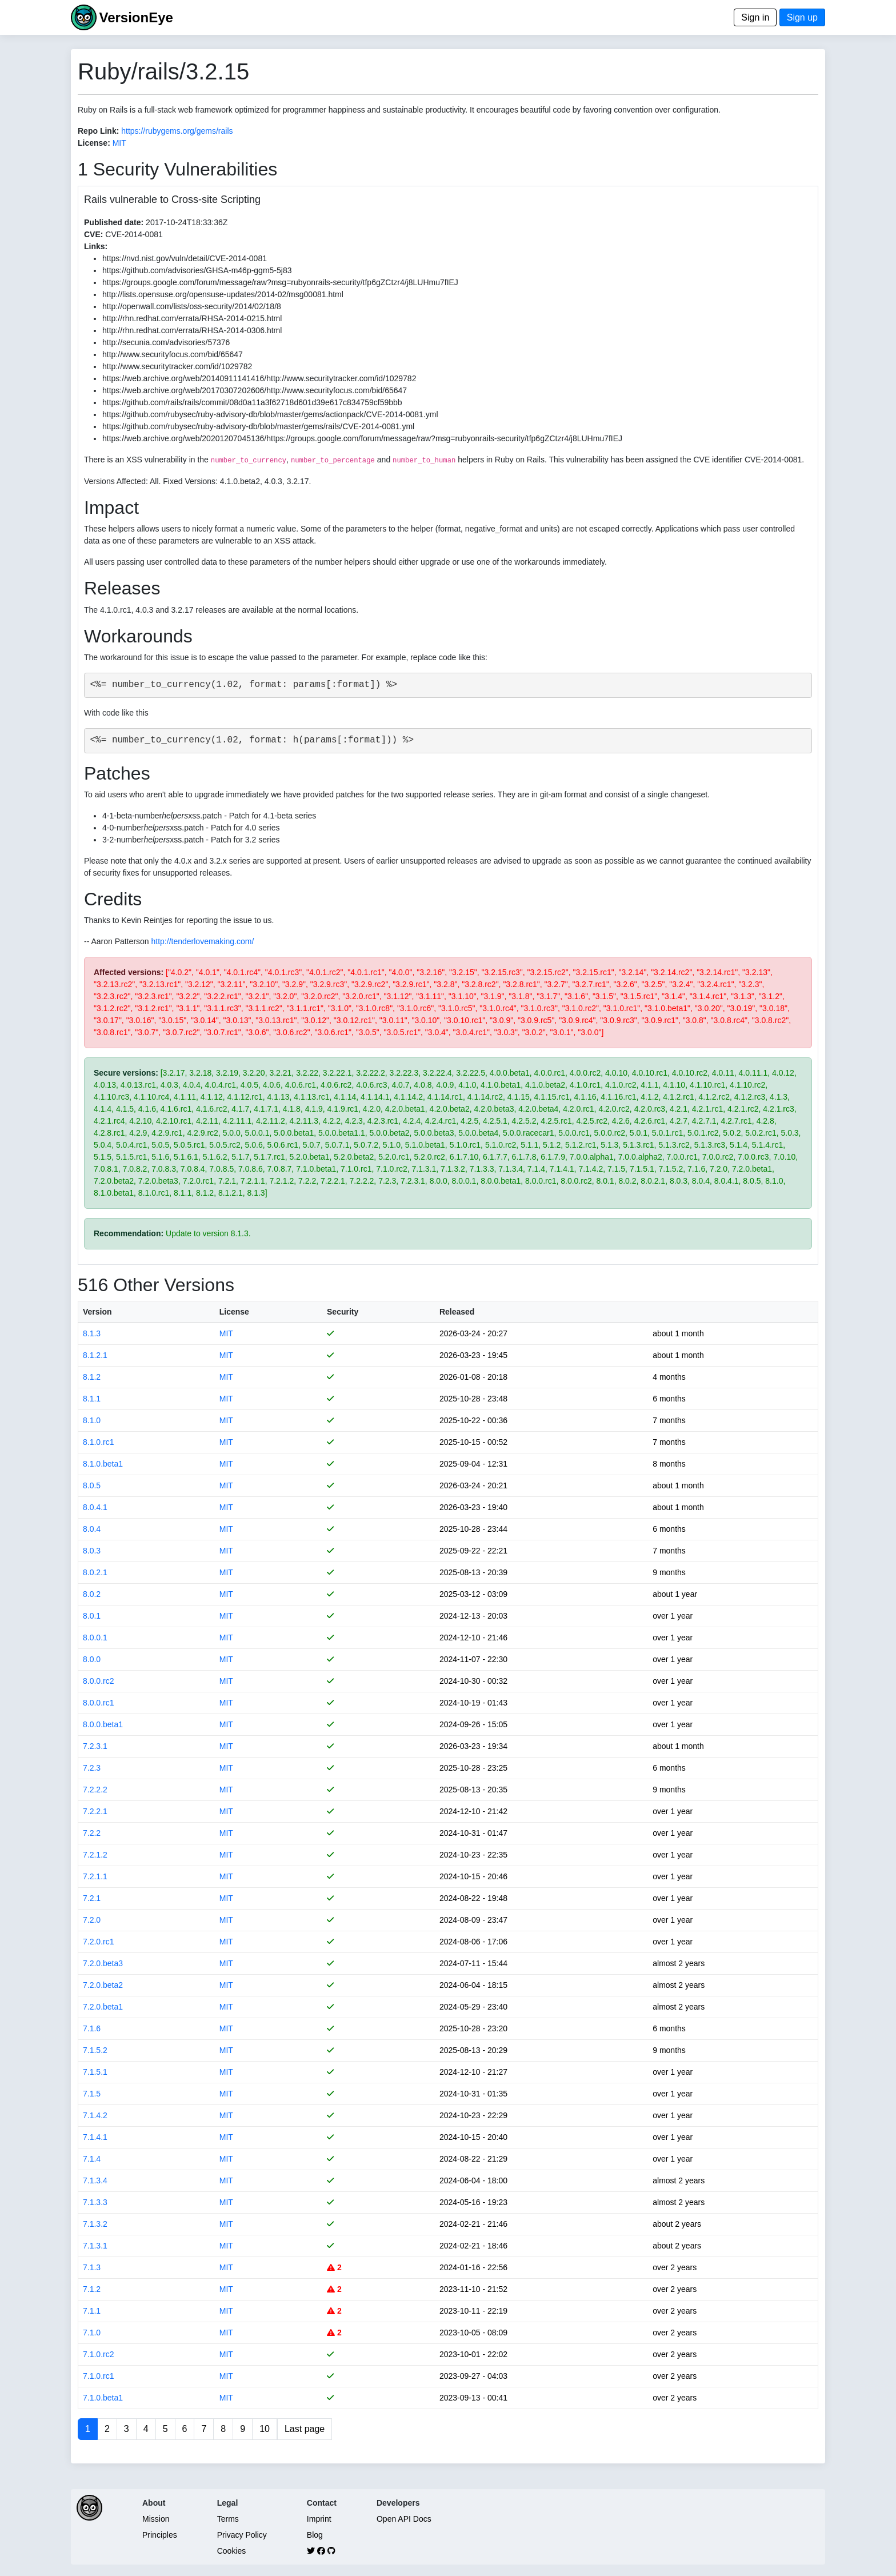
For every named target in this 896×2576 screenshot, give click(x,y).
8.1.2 (92, 1376)
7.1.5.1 (95, 2071)
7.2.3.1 (95, 1746)
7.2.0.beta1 (103, 2006)
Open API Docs (404, 2518)
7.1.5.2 (95, 2050)
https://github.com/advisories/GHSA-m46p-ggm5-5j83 (196, 270)
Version (97, 1311)
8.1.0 (92, 1420)
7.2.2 (92, 1833)
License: (94, 142)
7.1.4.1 (95, 2137)
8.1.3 (92, 1333)
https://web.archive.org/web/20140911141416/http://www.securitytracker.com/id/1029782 (259, 378)
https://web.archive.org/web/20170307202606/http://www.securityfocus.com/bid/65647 (254, 390)
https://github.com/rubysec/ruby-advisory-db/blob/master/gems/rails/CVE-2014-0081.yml (258, 426)
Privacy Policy (242, 2534)
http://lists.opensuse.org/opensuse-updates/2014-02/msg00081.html (222, 294)
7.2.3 (92, 1767)
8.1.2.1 (95, 1355)
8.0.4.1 (95, 1507)
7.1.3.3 (95, 2202)
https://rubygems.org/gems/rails (177, 130)
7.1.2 (92, 2289)
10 (264, 2429)
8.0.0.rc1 (98, 1702)
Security (342, 1311)
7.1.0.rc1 (98, 2376)
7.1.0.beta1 (103, 2397)
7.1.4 (92, 2158)
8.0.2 (92, 1594)
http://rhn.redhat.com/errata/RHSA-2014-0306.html (192, 330)
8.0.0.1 (95, 1637)
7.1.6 (92, 2028)
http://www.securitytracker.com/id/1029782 (177, 366)
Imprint (319, 2518)
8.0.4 (92, 1528)
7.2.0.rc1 (98, 1941)
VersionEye (136, 17)
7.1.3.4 (95, 2180)
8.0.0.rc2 (98, 1681)
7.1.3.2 (95, 2223)
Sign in (755, 17)
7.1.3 (92, 2267)
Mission (155, 2518)
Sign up (802, 17)
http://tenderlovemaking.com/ (202, 941)
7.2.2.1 (95, 1811)
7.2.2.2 (95, 1789)
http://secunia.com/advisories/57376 (166, 342)
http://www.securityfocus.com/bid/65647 (172, 354)
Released (456, 1311)
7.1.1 (92, 2310)
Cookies (231, 2550)
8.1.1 (92, 1398)
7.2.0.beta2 (103, 1985)
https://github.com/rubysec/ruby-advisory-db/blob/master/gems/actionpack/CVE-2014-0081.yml (270, 414)
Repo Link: (98, 130)
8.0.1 (92, 1615)
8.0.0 (92, 1659)
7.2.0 (92, 1919)
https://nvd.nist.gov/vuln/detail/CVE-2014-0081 (184, 258)
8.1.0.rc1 (98, 1442)
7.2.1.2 (95, 1854)
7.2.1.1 (95, 1876)
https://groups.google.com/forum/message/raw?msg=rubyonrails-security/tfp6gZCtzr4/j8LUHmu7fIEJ (280, 282)
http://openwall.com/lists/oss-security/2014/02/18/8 (191, 306)
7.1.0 (92, 2332)
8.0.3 (92, 1550)
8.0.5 (92, 1485)
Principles (159, 2534)
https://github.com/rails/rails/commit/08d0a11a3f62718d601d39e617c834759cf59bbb (252, 402)
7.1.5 (92, 2093)
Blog (315, 2534)
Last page (305, 2429)
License (234, 1311)
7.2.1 (92, 1898)
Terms (228, 2518)
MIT (119, 142)
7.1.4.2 (95, 2115)
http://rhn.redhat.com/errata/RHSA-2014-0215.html (192, 318)
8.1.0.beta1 (103, 1463)
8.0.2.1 (95, 1572)
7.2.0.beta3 (103, 1963)
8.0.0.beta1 (103, 1724)
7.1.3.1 (95, 2245)
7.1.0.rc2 (98, 2354)
